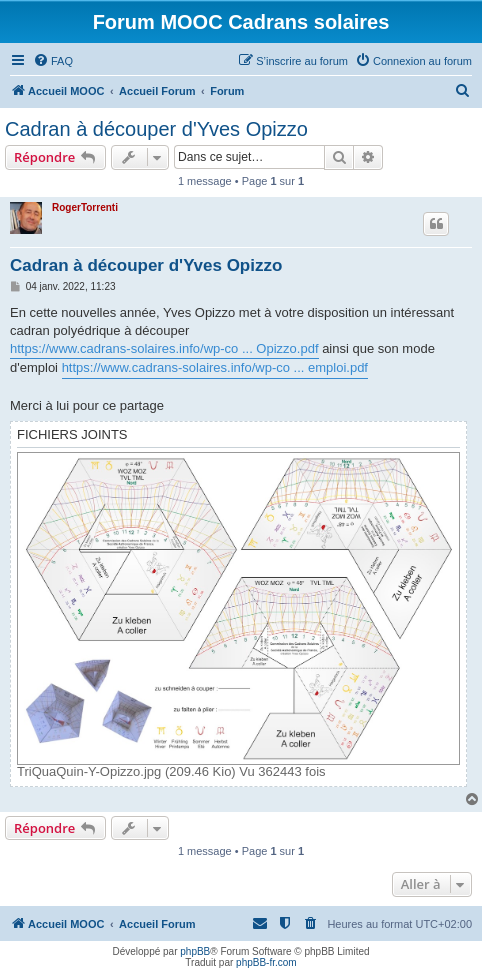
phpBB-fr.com (266, 962)
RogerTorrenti (85, 207)
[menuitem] (53, 61)
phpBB (195, 951)
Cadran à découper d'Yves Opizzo (156, 129)
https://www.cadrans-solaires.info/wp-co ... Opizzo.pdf (164, 348)
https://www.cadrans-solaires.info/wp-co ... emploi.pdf (215, 367)
